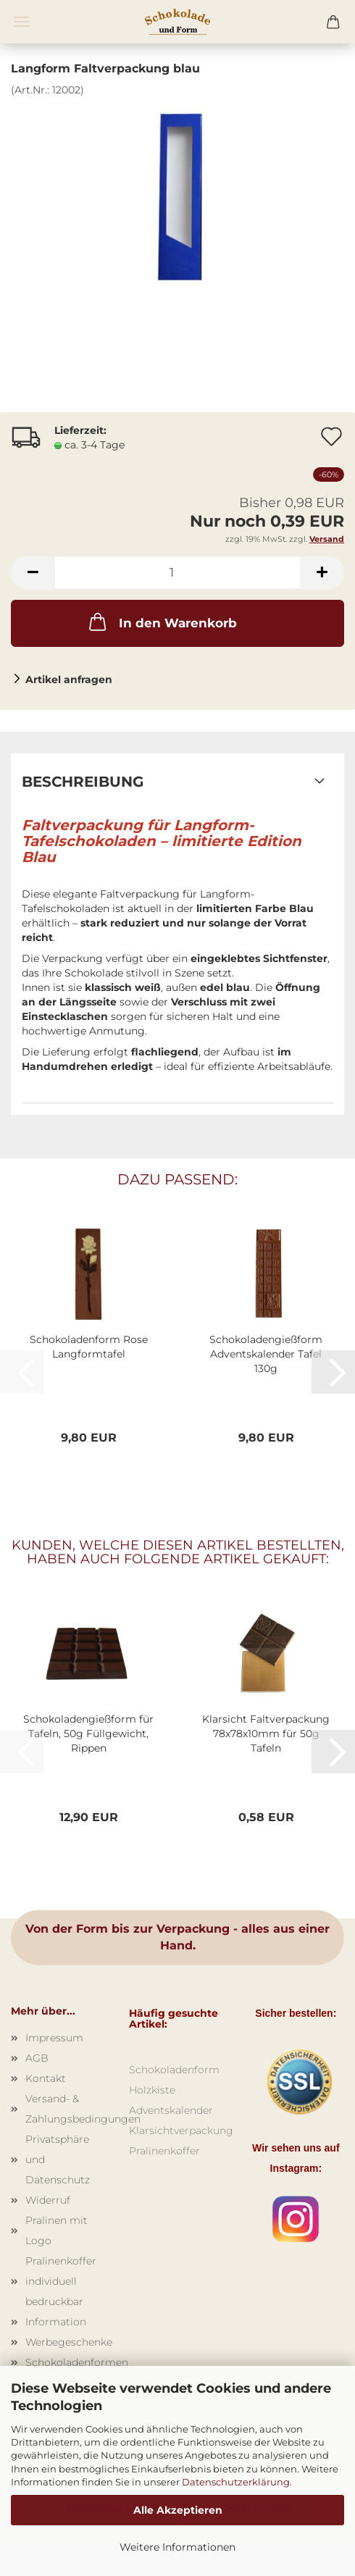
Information (55, 2321)
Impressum (54, 2037)
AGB (37, 2058)
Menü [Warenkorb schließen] (22, 21)
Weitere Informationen (177, 2547)
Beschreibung (82, 781)
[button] (32, 572)
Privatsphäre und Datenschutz (57, 2159)
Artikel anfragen (68, 679)
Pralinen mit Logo (56, 2230)
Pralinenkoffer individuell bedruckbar (60, 2281)
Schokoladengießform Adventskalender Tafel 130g (265, 1354)
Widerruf (47, 2200)
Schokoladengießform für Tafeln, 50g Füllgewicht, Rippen (88, 1734)
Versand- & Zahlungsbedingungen (66, 2108)
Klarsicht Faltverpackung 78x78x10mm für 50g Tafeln (266, 1734)
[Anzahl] (177, 572)
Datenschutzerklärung (236, 2482)
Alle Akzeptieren (177, 2510)
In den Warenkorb (161, 621)
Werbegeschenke (66, 2342)
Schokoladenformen (66, 2362)
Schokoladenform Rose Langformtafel (89, 1346)
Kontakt (45, 2078)
